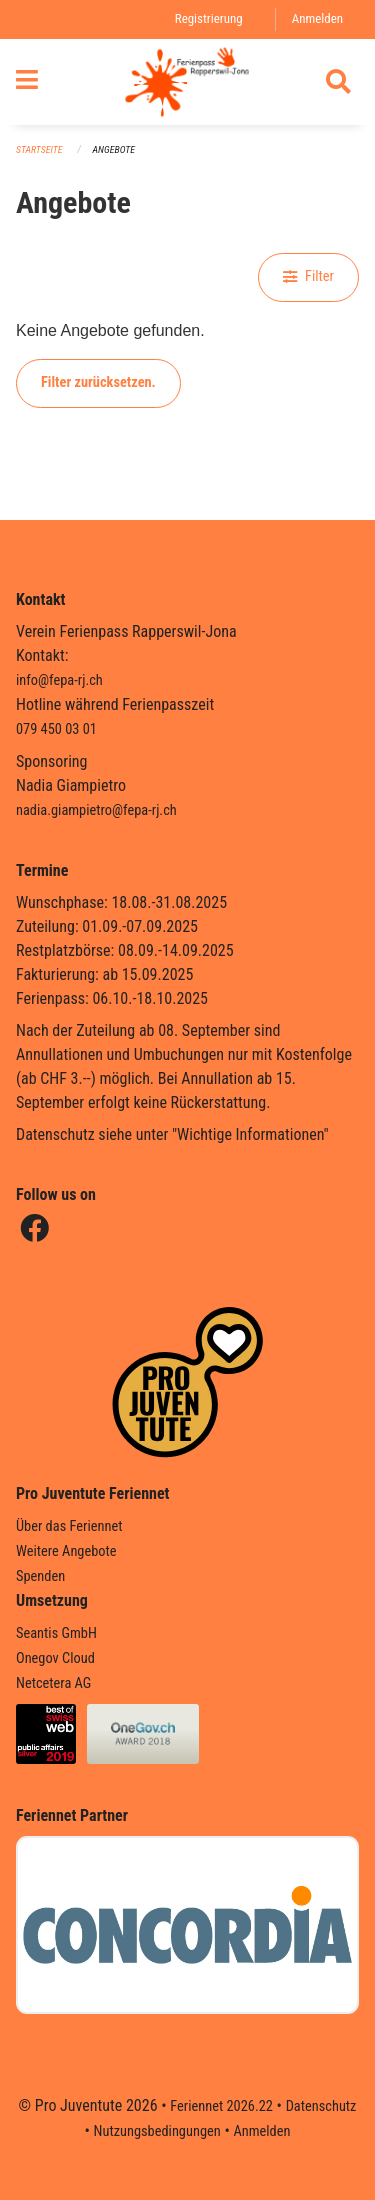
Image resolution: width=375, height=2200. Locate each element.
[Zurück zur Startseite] (187, 82)
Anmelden (317, 18)
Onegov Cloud (55, 1658)
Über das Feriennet (69, 1526)
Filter (308, 276)
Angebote (114, 149)
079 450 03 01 (56, 729)
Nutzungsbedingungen (157, 2131)
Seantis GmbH (56, 1633)
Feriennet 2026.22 (221, 2106)
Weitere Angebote (66, 1551)
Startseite (39, 149)
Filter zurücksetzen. (98, 382)
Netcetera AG (53, 1683)
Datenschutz (321, 2106)
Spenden (40, 1576)
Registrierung (209, 18)
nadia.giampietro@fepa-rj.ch (96, 810)
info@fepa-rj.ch (59, 680)
